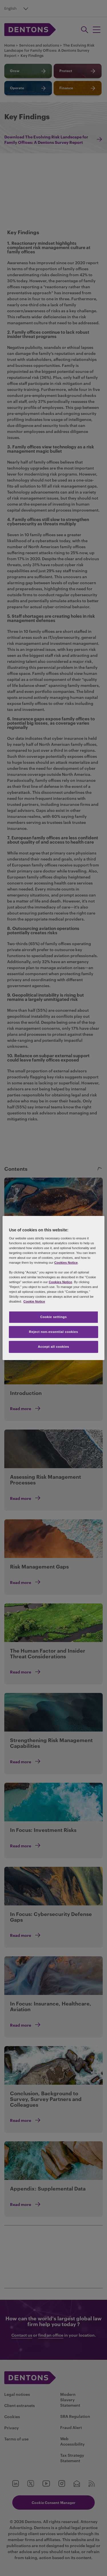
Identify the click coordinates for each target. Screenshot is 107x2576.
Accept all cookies (53, 1346)
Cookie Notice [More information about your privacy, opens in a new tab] (34, 1301)
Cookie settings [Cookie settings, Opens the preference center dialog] (53, 1317)
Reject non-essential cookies (53, 1331)
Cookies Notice (66, 1262)
